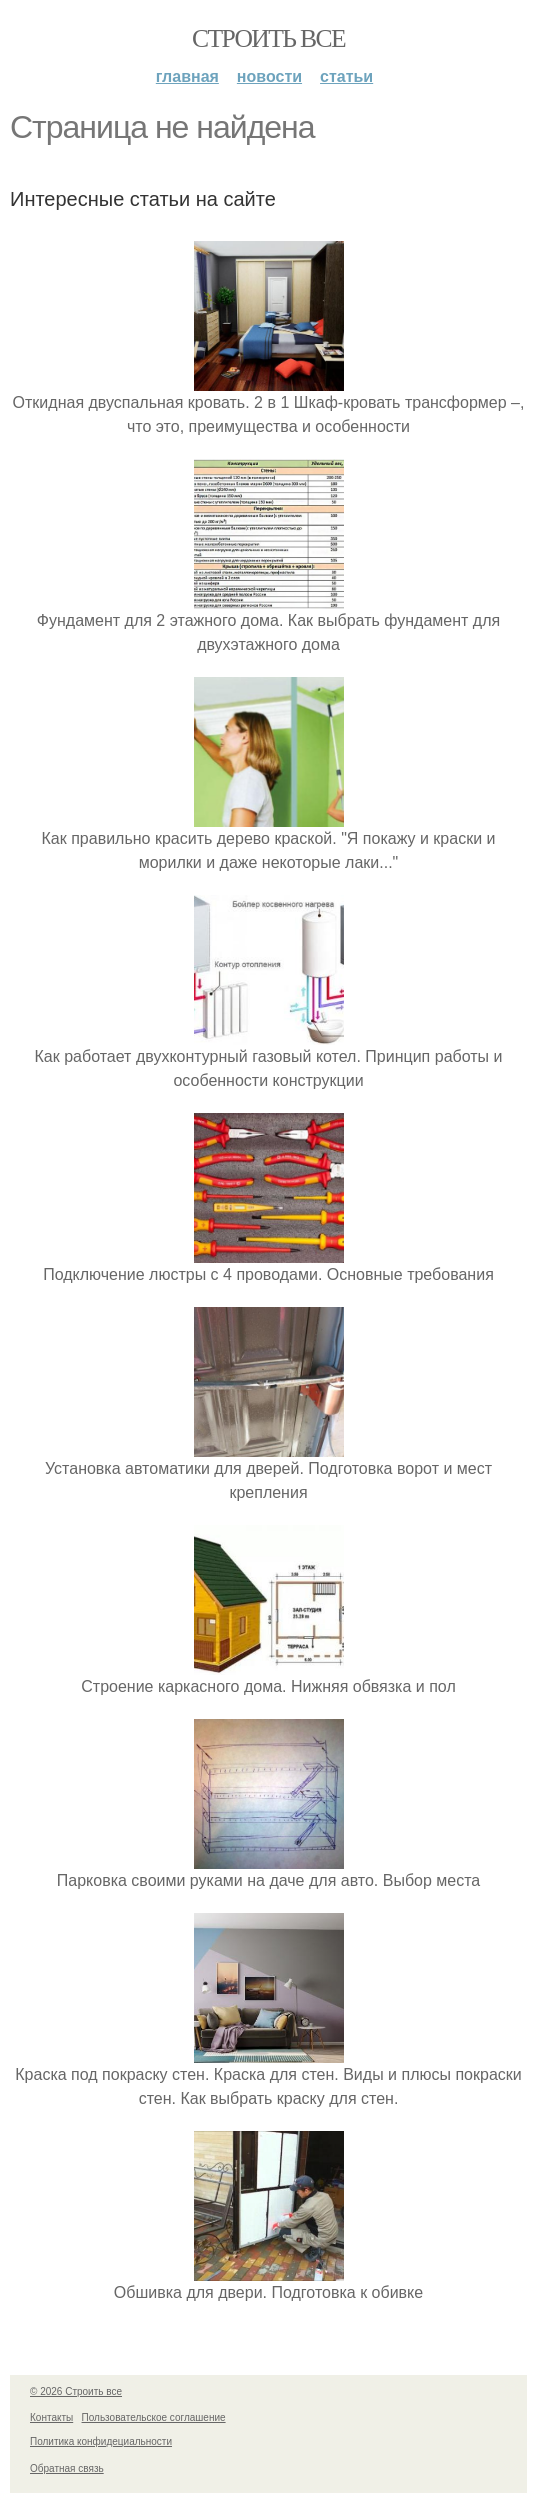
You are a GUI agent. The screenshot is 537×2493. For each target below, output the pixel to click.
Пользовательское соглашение (154, 2417)
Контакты (51, 2417)
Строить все (268, 38)
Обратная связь (67, 2468)
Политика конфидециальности (101, 2441)
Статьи (346, 76)
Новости (269, 76)
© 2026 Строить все (76, 2391)
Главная (187, 76)
